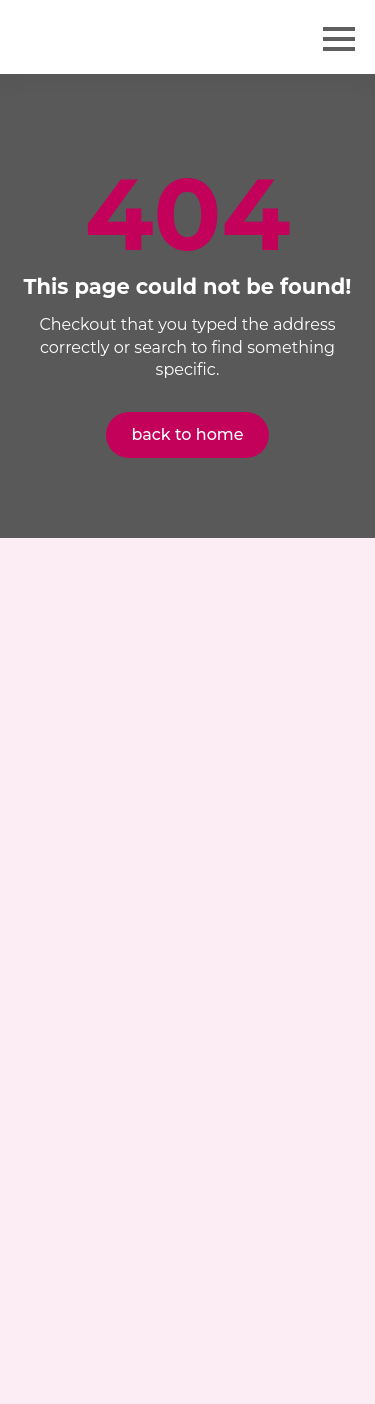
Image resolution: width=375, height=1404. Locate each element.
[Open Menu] (339, 39)
